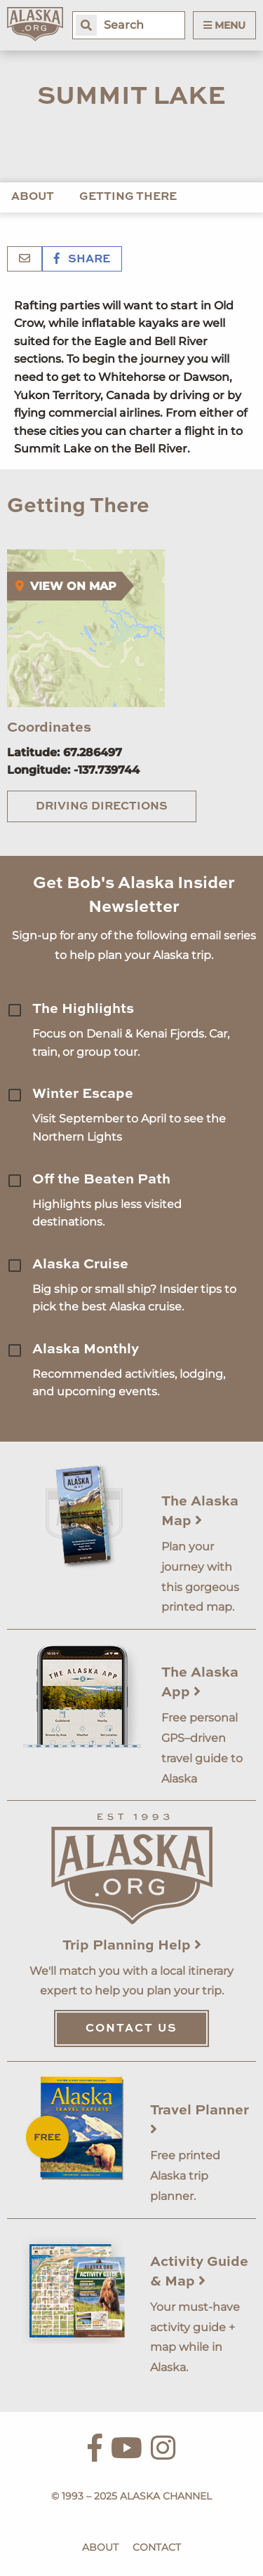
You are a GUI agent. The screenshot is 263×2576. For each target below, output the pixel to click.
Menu (224, 25)
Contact (157, 2547)
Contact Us (131, 2028)
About (32, 197)
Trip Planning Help (131, 1946)
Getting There (128, 197)
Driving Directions (102, 806)
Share (82, 259)
